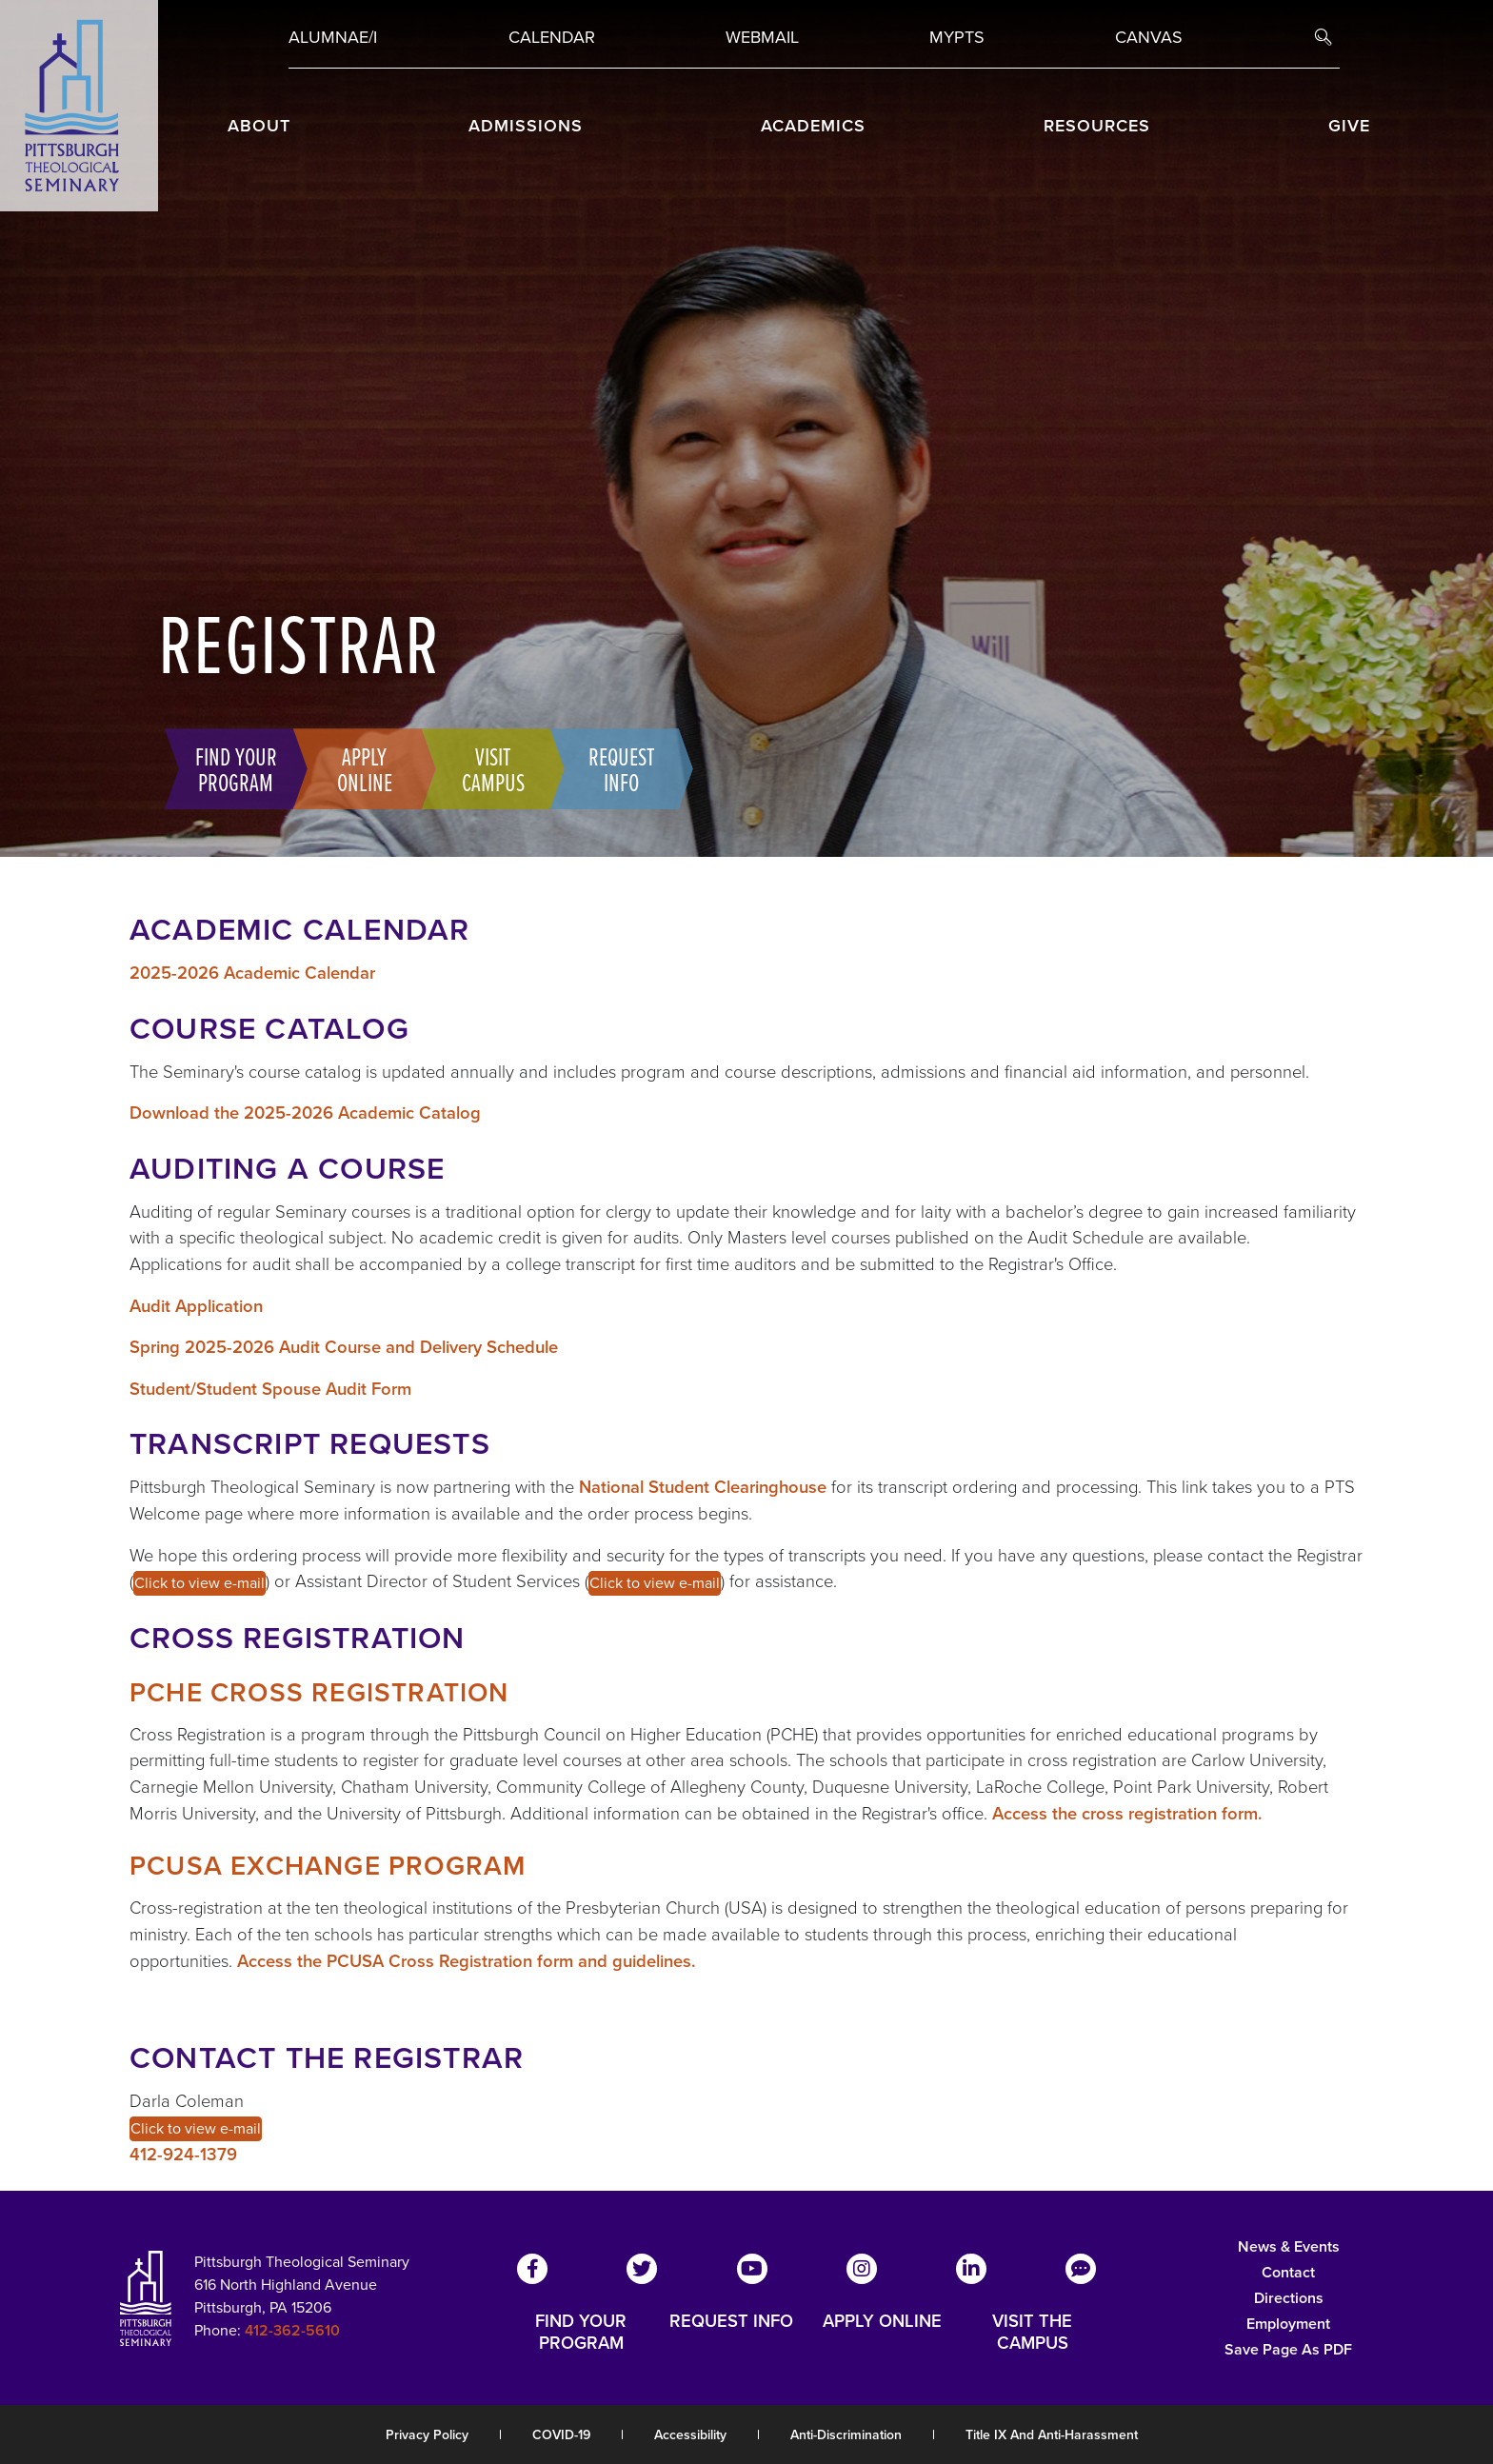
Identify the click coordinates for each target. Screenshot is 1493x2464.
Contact (1288, 2272)
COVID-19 (561, 2435)
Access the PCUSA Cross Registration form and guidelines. (466, 1961)
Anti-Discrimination (846, 2435)
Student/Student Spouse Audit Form (270, 1388)
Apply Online (358, 768)
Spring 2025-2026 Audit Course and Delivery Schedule (343, 1347)
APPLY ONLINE (882, 2322)
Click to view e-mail (199, 1583)
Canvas (1149, 37)
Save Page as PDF (1288, 2349)
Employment (1288, 2324)
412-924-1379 (183, 2154)
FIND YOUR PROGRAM (581, 2332)
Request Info (615, 768)
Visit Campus (486, 768)
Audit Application (196, 1306)
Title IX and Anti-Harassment (1051, 2435)
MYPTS (957, 37)
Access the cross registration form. (1127, 1813)
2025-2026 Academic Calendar (252, 972)
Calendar (551, 37)
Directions (1289, 2298)
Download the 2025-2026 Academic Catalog (305, 1112)
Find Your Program (229, 768)
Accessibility (690, 2435)
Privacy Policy (427, 2435)
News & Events (1289, 2246)
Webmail (762, 37)
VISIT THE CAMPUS (1032, 2332)
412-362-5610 (292, 2330)
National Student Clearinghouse (702, 1487)
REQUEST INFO (731, 2322)
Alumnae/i (333, 37)
